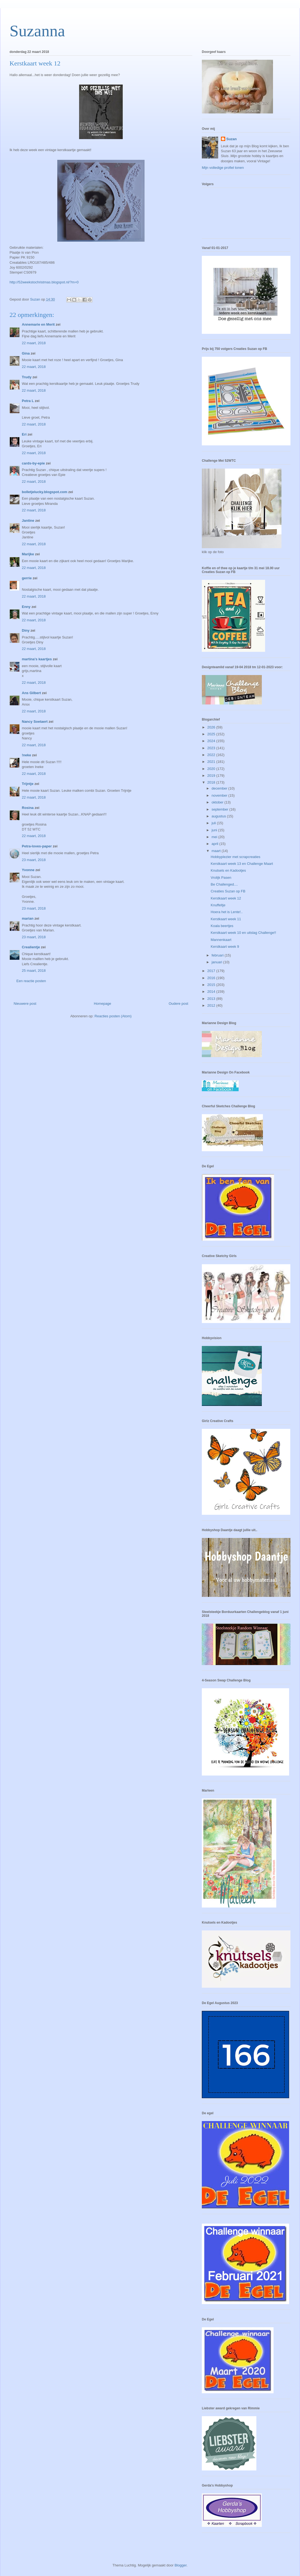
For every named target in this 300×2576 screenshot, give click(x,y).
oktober (218, 802)
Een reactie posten (31, 981)
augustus (219, 816)
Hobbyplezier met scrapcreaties (235, 857)
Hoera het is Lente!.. (226, 912)
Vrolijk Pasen (221, 877)
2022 (211, 755)
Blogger (181, 2565)
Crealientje (31, 947)
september (220, 809)
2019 (211, 775)
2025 (211, 734)
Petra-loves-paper (37, 846)
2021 (211, 762)
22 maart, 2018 (34, 343)
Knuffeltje (218, 905)
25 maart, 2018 (34, 970)
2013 (211, 999)
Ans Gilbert (32, 693)
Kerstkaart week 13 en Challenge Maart (242, 864)
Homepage (102, 1003)
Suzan (231, 139)
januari (217, 962)
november (220, 795)
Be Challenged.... (224, 884)
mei (215, 837)
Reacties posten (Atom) (113, 1016)
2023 (211, 748)
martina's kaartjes (37, 659)
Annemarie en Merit (38, 324)
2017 (211, 971)
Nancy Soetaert (35, 721)
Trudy (26, 377)
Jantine (28, 520)
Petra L (28, 401)
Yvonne (28, 870)
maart (217, 851)
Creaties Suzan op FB (228, 891)
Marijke (28, 554)
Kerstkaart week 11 (226, 919)
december (220, 788)
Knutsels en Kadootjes (228, 870)
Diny (25, 630)
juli (214, 823)
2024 (211, 741)
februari (218, 955)
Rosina (28, 808)
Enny (26, 607)
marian (28, 918)
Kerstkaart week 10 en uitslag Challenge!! (243, 933)
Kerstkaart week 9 (225, 946)
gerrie (27, 578)
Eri (25, 434)
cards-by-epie (33, 463)
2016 (211, 978)
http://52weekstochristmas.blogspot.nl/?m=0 (44, 282)
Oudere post (178, 1003)
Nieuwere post (25, 1003)
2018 (211, 782)
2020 (211, 769)
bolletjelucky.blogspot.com (44, 492)
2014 (211, 991)
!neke (26, 755)
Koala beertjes (222, 926)
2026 (211, 727)
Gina (26, 353)
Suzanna (37, 31)
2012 (211, 1005)
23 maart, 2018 (34, 860)
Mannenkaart (221, 940)
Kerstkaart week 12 (226, 898)
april (215, 844)
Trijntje (28, 784)
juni (215, 830)
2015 (211, 985)
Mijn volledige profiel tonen (223, 168)
